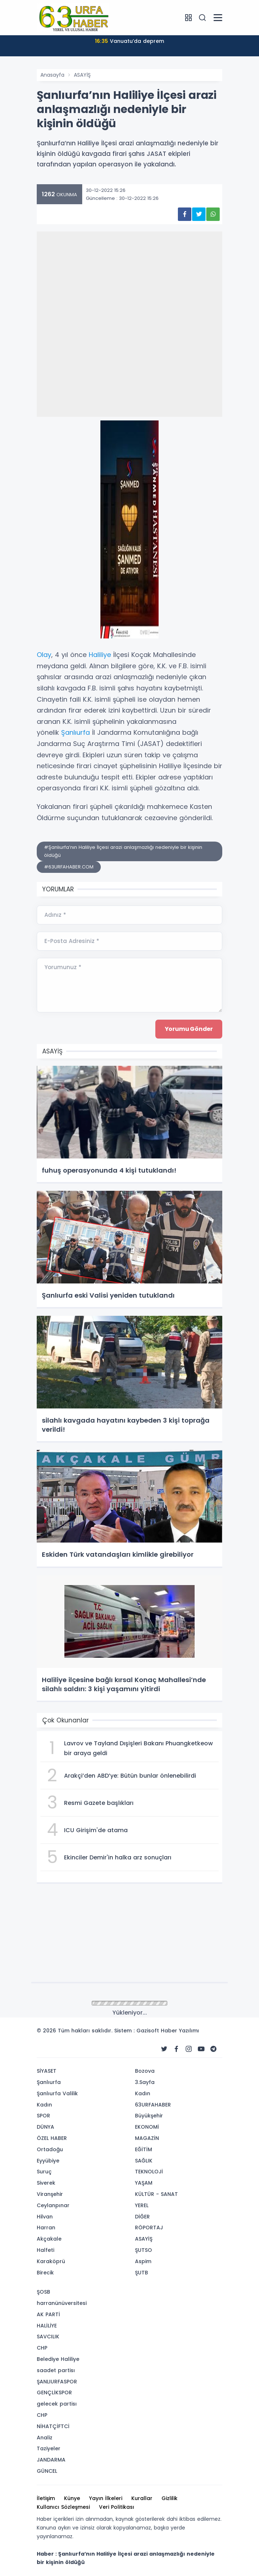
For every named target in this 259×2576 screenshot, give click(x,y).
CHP (42, 2347)
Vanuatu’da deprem (129, 41)
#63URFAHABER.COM (68, 866)
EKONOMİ (147, 2126)
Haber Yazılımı (180, 2030)
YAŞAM (143, 2182)
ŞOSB (43, 2291)
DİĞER (142, 2216)
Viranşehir (50, 2194)
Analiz (44, 2437)
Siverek (46, 2182)
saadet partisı (56, 2370)
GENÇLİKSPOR (54, 2392)
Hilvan (45, 2216)
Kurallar (141, 2498)
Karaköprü (51, 2261)
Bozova (145, 2071)
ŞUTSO (143, 2250)
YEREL (141, 2205)
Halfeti (45, 2250)
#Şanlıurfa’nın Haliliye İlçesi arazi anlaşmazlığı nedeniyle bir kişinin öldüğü (123, 851)
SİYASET (46, 2071)
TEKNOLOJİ (149, 2171)
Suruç (44, 2171)
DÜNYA (45, 2126)
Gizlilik (170, 2498)
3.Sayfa (145, 2082)
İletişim (46, 2498)
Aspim (143, 2261)
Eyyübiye (48, 2160)
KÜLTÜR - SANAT (156, 2194)
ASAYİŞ (82, 74)
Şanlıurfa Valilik (57, 2093)
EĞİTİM (143, 2149)
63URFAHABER (153, 2104)
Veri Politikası (116, 2507)
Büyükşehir (149, 2115)
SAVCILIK (48, 2336)
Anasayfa (52, 74)
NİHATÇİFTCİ (53, 2426)
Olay (44, 654)
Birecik (45, 2272)
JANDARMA (51, 2459)
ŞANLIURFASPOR (57, 2381)
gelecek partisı (57, 2403)
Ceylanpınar (53, 2205)
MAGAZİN (147, 2138)
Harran (46, 2227)
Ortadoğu (50, 2149)
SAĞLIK (143, 2160)
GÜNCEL (47, 2471)
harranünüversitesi (62, 2303)
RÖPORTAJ (149, 2227)
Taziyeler (48, 2448)
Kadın (44, 2104)
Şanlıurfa (75, 732)
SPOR (43, 2115)
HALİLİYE (47, 2325)
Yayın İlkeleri (105, 2498)
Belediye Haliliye (58, 2359)
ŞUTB (141, 2272)
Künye (72, 2498)
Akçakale (49, 2238)
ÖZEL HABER (52, 2138)
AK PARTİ (48, 2314)
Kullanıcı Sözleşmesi (63, 2507)
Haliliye (100, 654)
